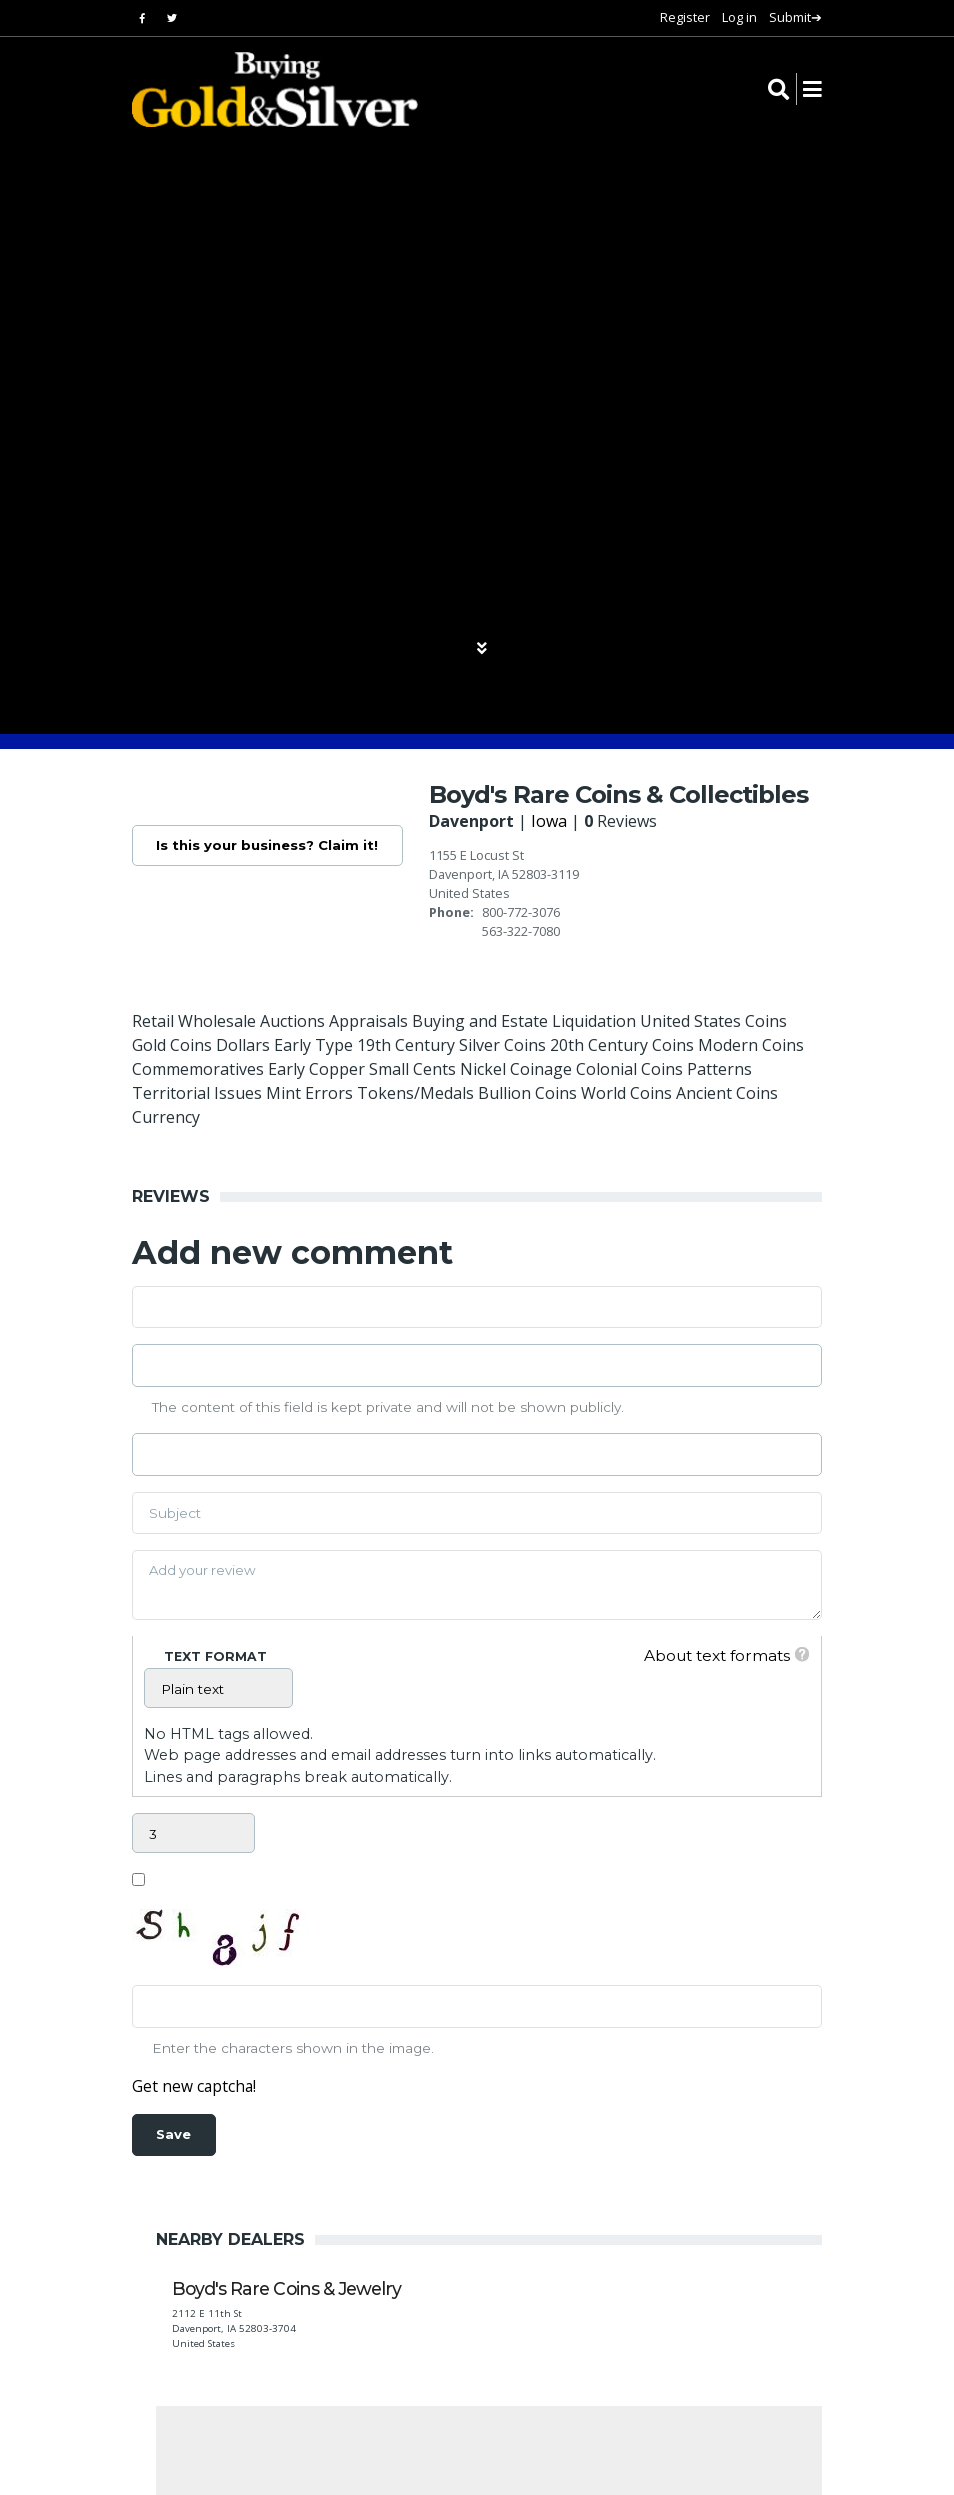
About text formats (713, 1655)
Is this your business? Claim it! (269, 846)
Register (685, 17)
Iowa (553, 821)
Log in (739, 17)
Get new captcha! (195, 2087)
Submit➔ (795, 17)
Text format (215, 1656)
